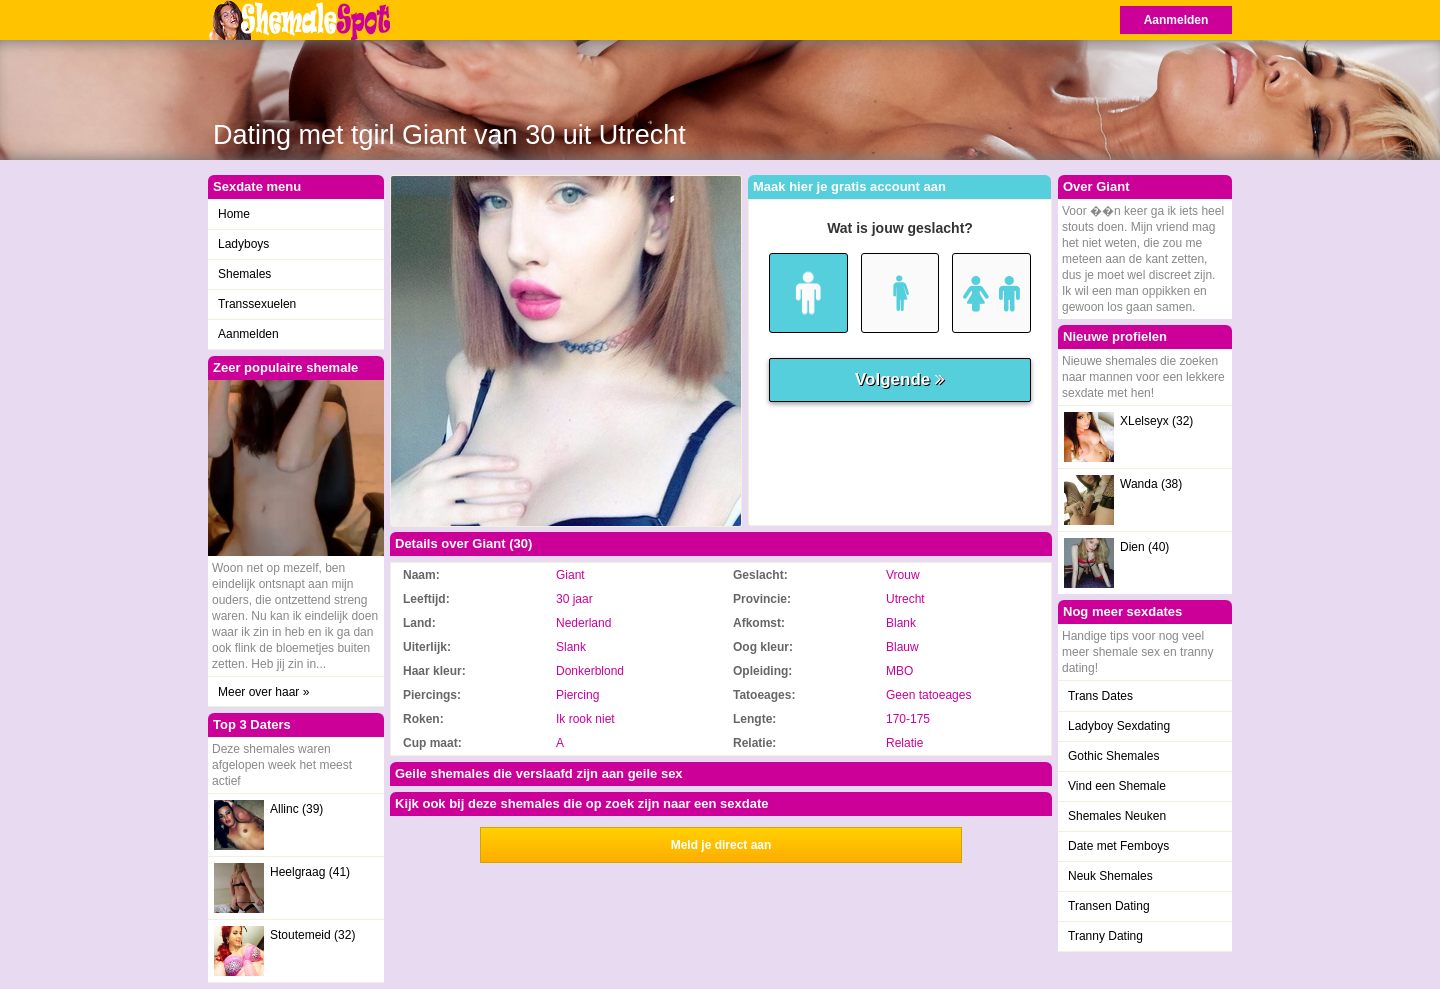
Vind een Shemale (1117, 786)
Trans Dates (1100, 696)
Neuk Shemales (1110, 876)
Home (234, 214)
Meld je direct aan (721, 845)
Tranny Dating (1105, 936)
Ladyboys (243, 244)
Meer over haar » (263, 692)
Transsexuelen (257, 304)
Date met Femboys (1118, 846)
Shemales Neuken (1117, 816)
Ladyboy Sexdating (1119, 726)
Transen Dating (1109, 906)
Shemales (244, 274)
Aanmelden (1176, 20)
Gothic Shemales (1113, 756)
